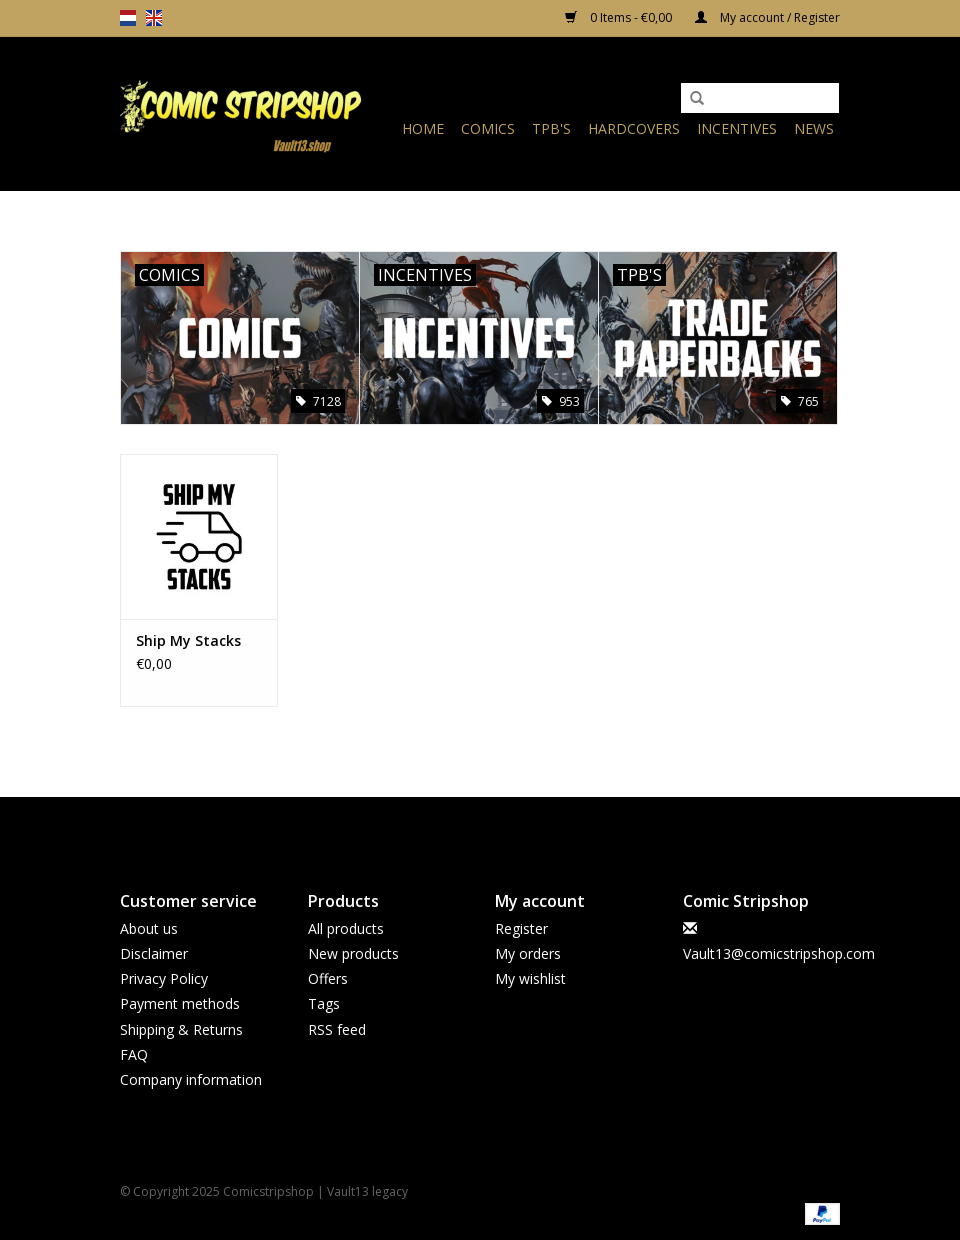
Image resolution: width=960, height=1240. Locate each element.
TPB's (551, 128)
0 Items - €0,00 (620, 17)
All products (346, 928)
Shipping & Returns (181, 1029)
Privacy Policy (164, 978)
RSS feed (337, 1029)
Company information (191, 1079)
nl (128, 18)
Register (521, 928)
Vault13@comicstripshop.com (779, 953)
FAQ (134, 1054)
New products (353, 953)
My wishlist (530, 978)
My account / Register (767, 17)
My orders (528, 953)
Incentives (737, 128)
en (154, 18)
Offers (328, 978)
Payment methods (180, 1003)
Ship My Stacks (188, 640)
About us (149, 928)
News (814, 128)
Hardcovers (634, 128)
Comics (488, 128)
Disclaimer (154, 953)
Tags (324, 1003)
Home (423, 128)
